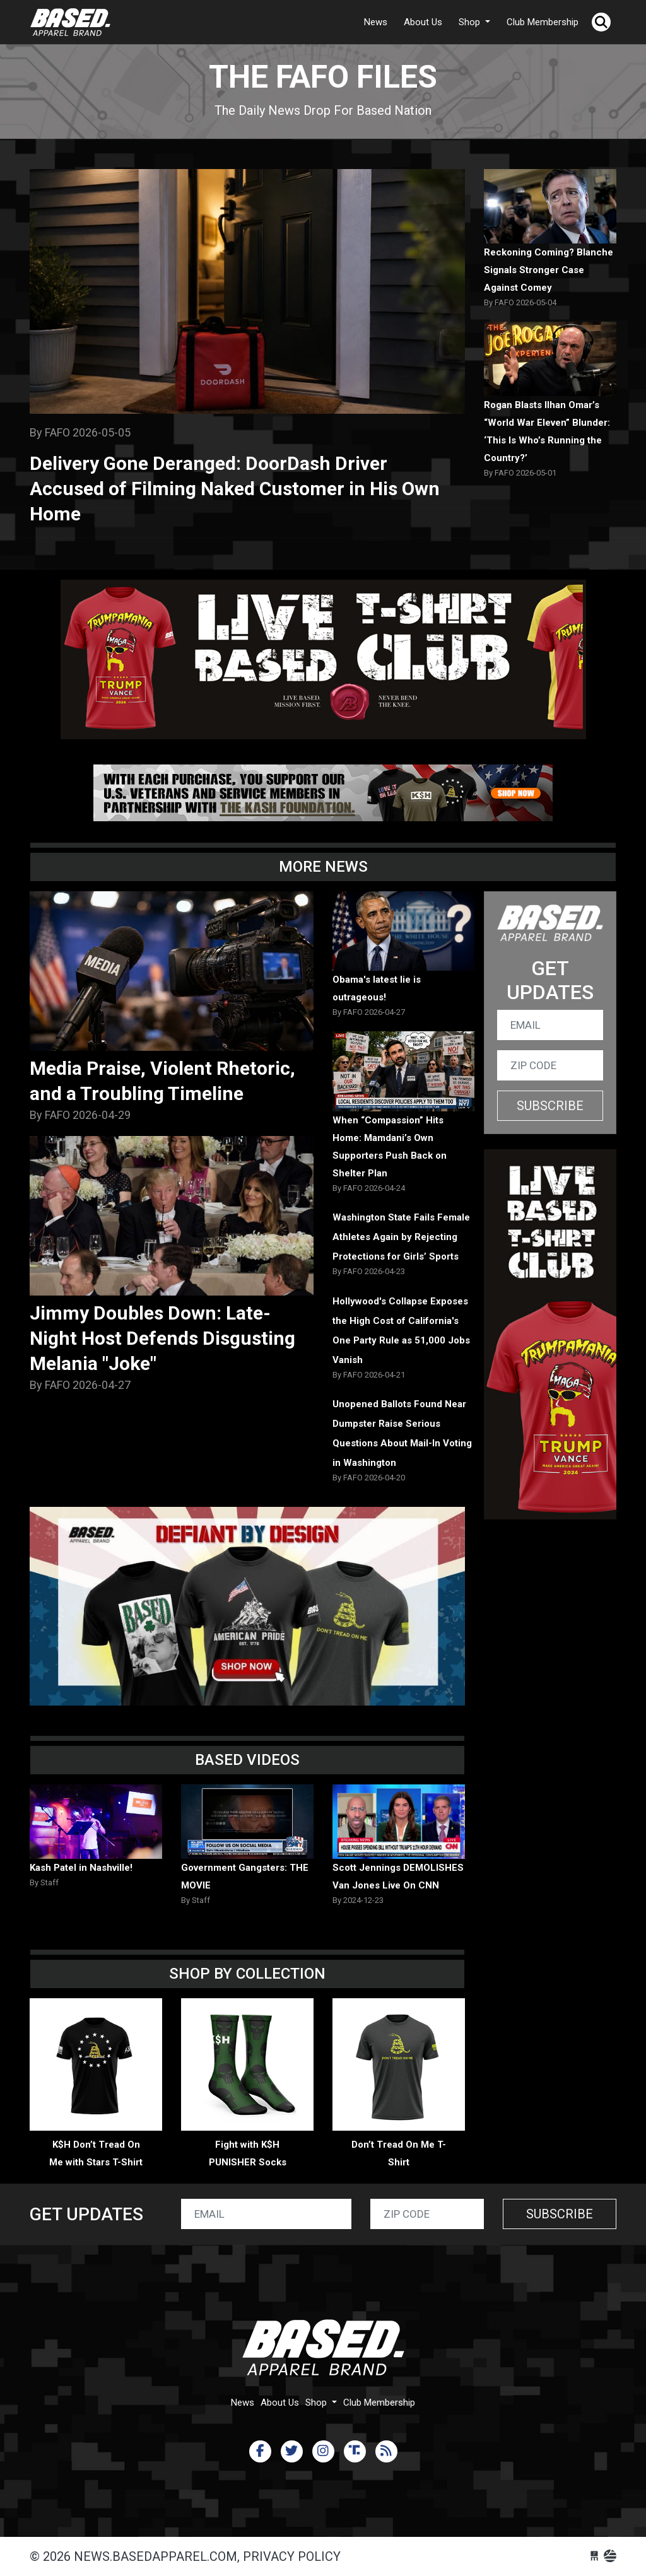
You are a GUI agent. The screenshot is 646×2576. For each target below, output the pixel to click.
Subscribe (550, 1105)
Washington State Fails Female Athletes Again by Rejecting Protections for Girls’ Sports (401, 1237)
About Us (423, 22)
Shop (471, 22)
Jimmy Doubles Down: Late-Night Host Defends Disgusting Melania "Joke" (162, 1338)
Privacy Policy (292, 2556)
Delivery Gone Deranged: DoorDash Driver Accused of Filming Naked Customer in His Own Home (235, 488)
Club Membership (542, 22)
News (375, 22)
